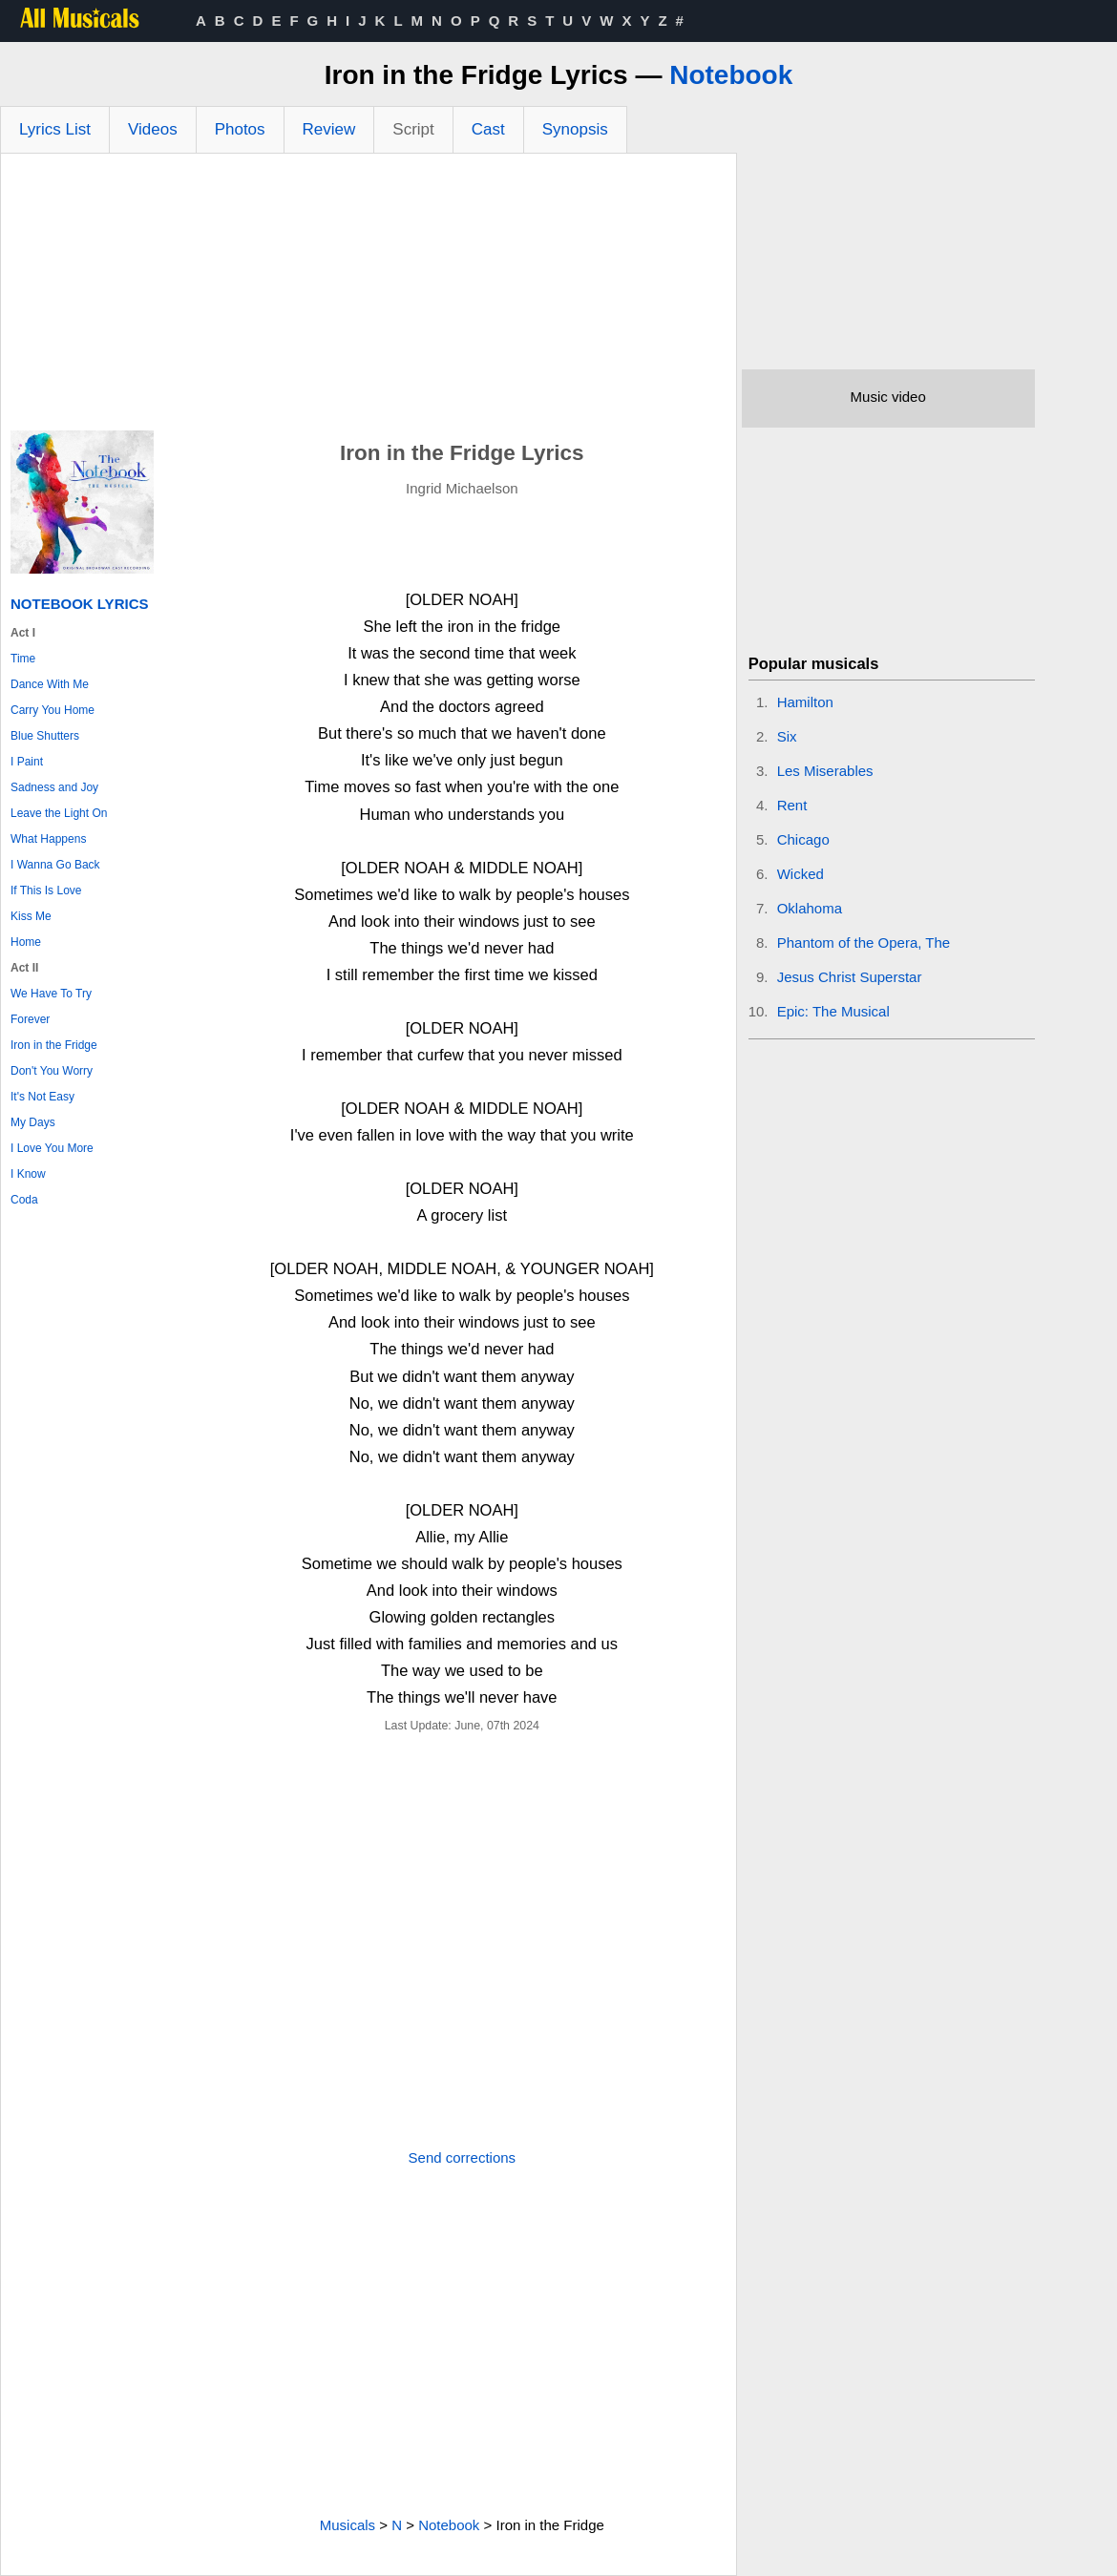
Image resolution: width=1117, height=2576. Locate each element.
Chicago (803, 839)
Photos (240, 129)
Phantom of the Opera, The (864, 942)
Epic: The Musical (833, 1011)
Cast (488, 129)
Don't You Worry (52, 1071)
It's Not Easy (42, 1096)
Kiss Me (31, 916)
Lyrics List (55, 129)
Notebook (730, 75)
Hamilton (805, 702)
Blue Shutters (45, 736)
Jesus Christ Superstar (849, 977)
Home (26, 942)
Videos (153, 129)
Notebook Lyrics (79, 604)
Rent (792, 805)
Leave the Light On (59, 813)
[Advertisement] (369, 296)
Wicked (800, 874)
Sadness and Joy (54, 787)
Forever (30, 1019)
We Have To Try (51, 993)
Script (412, 129)
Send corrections (462, 2157)
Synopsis (575, 129)
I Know (28, 1174)
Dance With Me (50, 684)
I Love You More (52, 1148)
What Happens (48, 839)
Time (23, 658)
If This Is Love (46, 890)
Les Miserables (825, 771)
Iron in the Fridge (54, 1045)
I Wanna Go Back (55, 864)
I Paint (27, 761)
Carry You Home (53, 710)
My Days (33, 1122)
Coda (24, 1199)
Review (329, 129)
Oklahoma (809, 908)
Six (787, 736)
